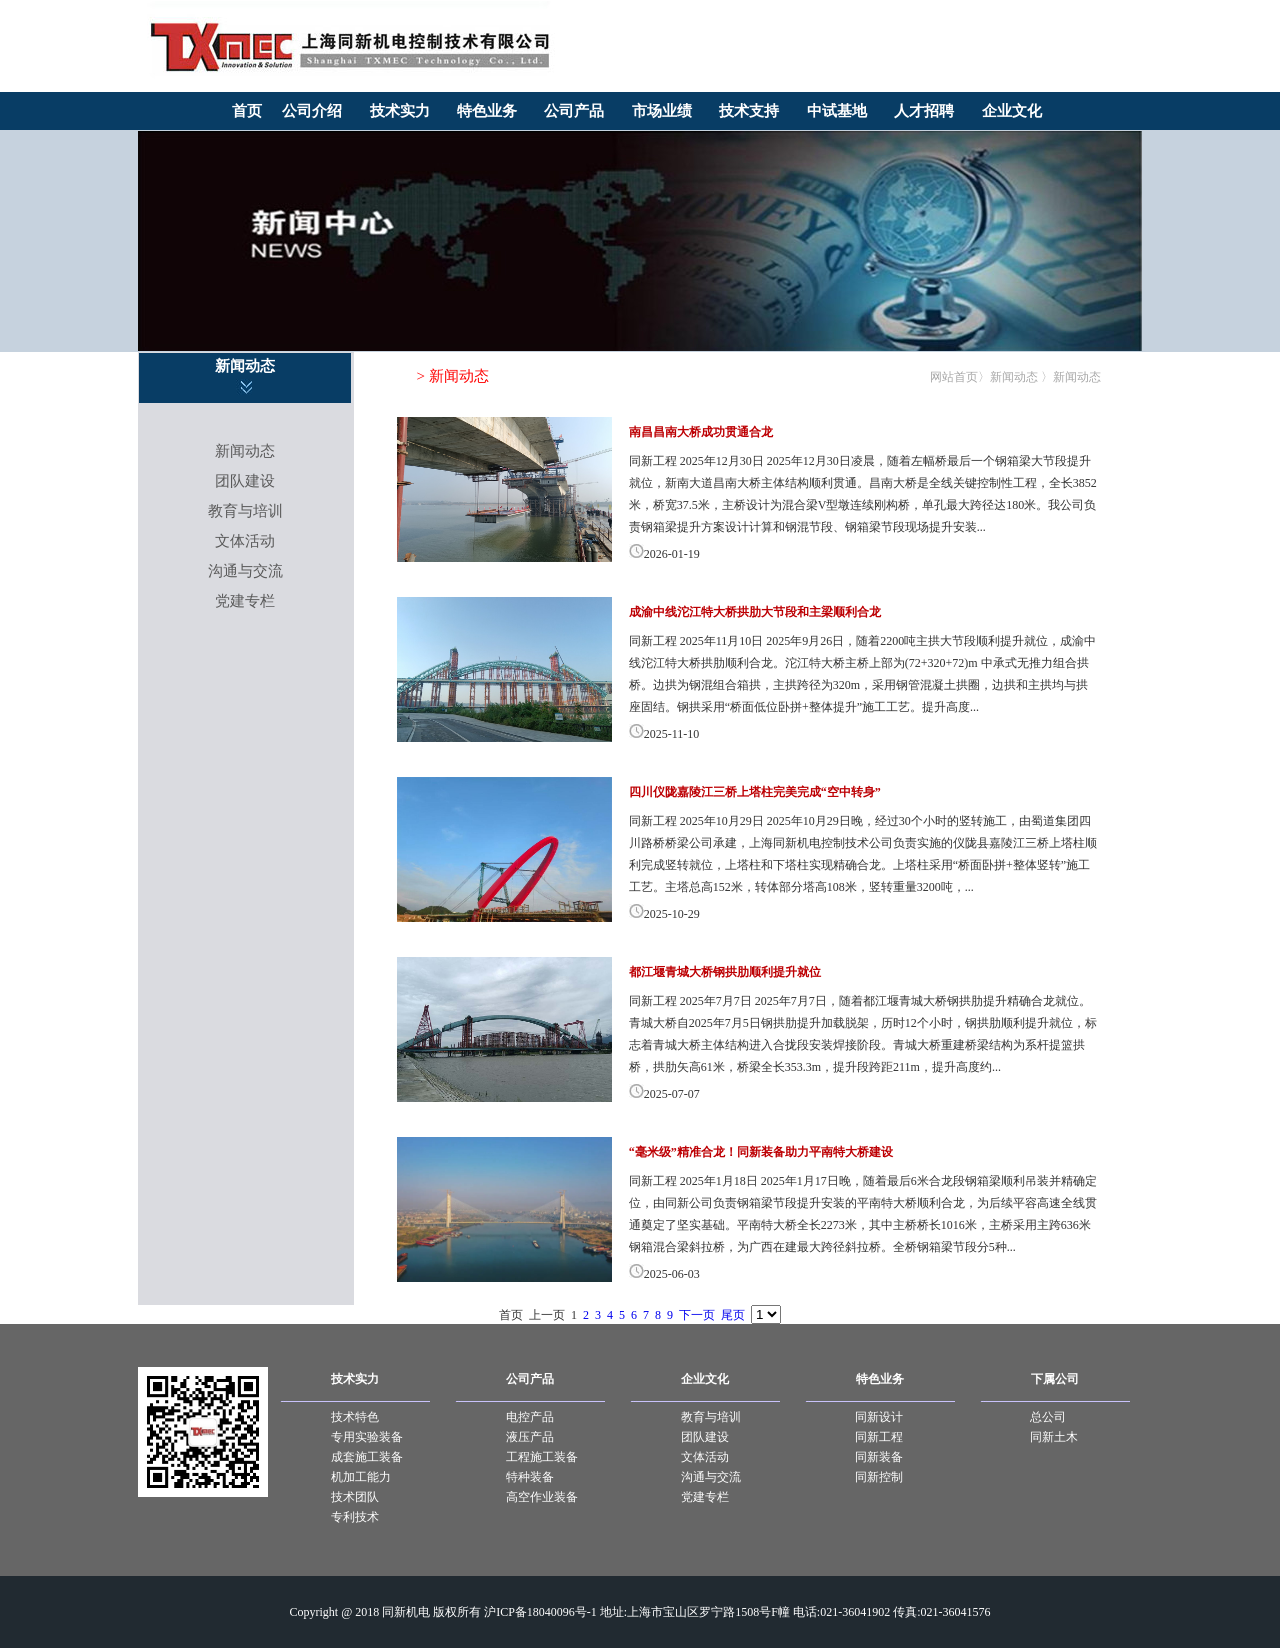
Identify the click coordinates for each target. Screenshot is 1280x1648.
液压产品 (530, 1437)
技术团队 (355, 1497)
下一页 (697, 1315)
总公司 (1048, 1417)
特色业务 (487, 111)
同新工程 (879, 1437)
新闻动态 (245, 451)
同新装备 (879, 1457)
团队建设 (245, 481)
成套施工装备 (367, 1457)
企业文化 (1012, 111)
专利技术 (355, 1517)
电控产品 (530, 1417)
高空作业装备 (542, 1497)
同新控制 (879, 1477)
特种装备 (530, 1477)
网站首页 (954, 377)
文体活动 (245, 541)
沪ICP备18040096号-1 (540, 1612)
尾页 (733, 1315)
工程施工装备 (542, 1457)
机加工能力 (361, 1477)
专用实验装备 (367, 1437)
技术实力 (400, 111)
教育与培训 (245, 511)
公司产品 (574, 111)
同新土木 (1054, 1437)
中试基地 (837, 111)
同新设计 (879, 1417)
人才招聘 (924, 111)
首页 (247, 111)
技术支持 (749, 111)
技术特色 (355, 1417)
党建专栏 (245, 601)
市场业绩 (662, 111)
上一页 (547, 1315)
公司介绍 (312, 111)
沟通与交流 (245, 571)
